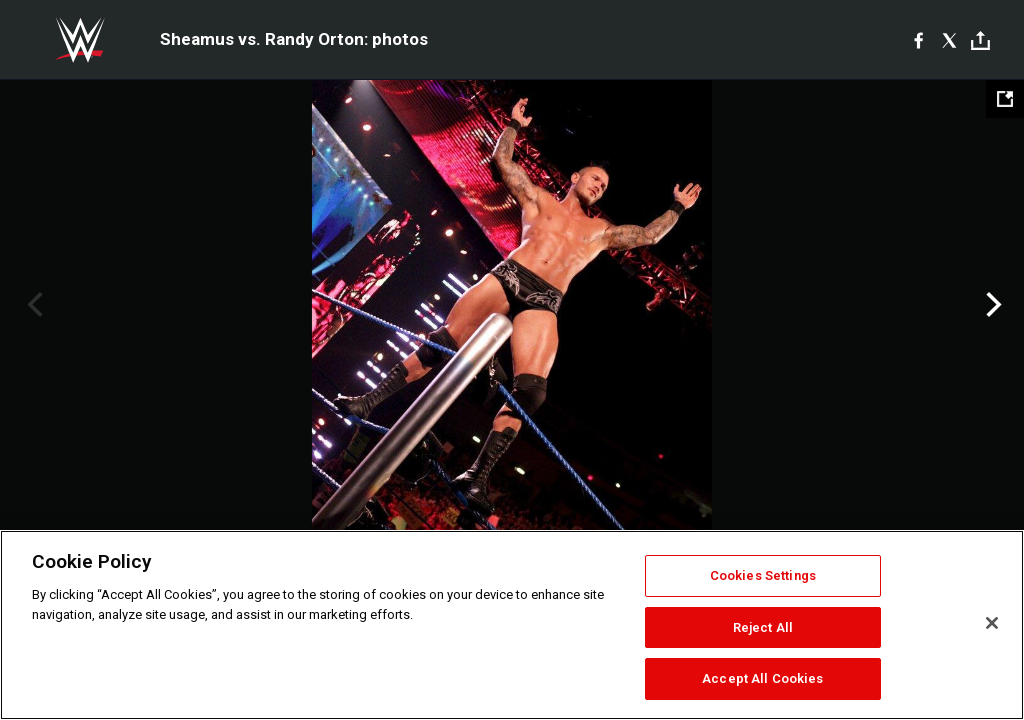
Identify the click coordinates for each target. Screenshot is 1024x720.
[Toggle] (980, 40)
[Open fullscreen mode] (1005, 99)
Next (991, 305)
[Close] (992, 623)
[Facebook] (918, 40)
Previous (32, 305)
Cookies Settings (763, 575)
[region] (512, 625)
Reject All (763, 627)
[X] (949, 40)
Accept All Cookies (762, 678)
